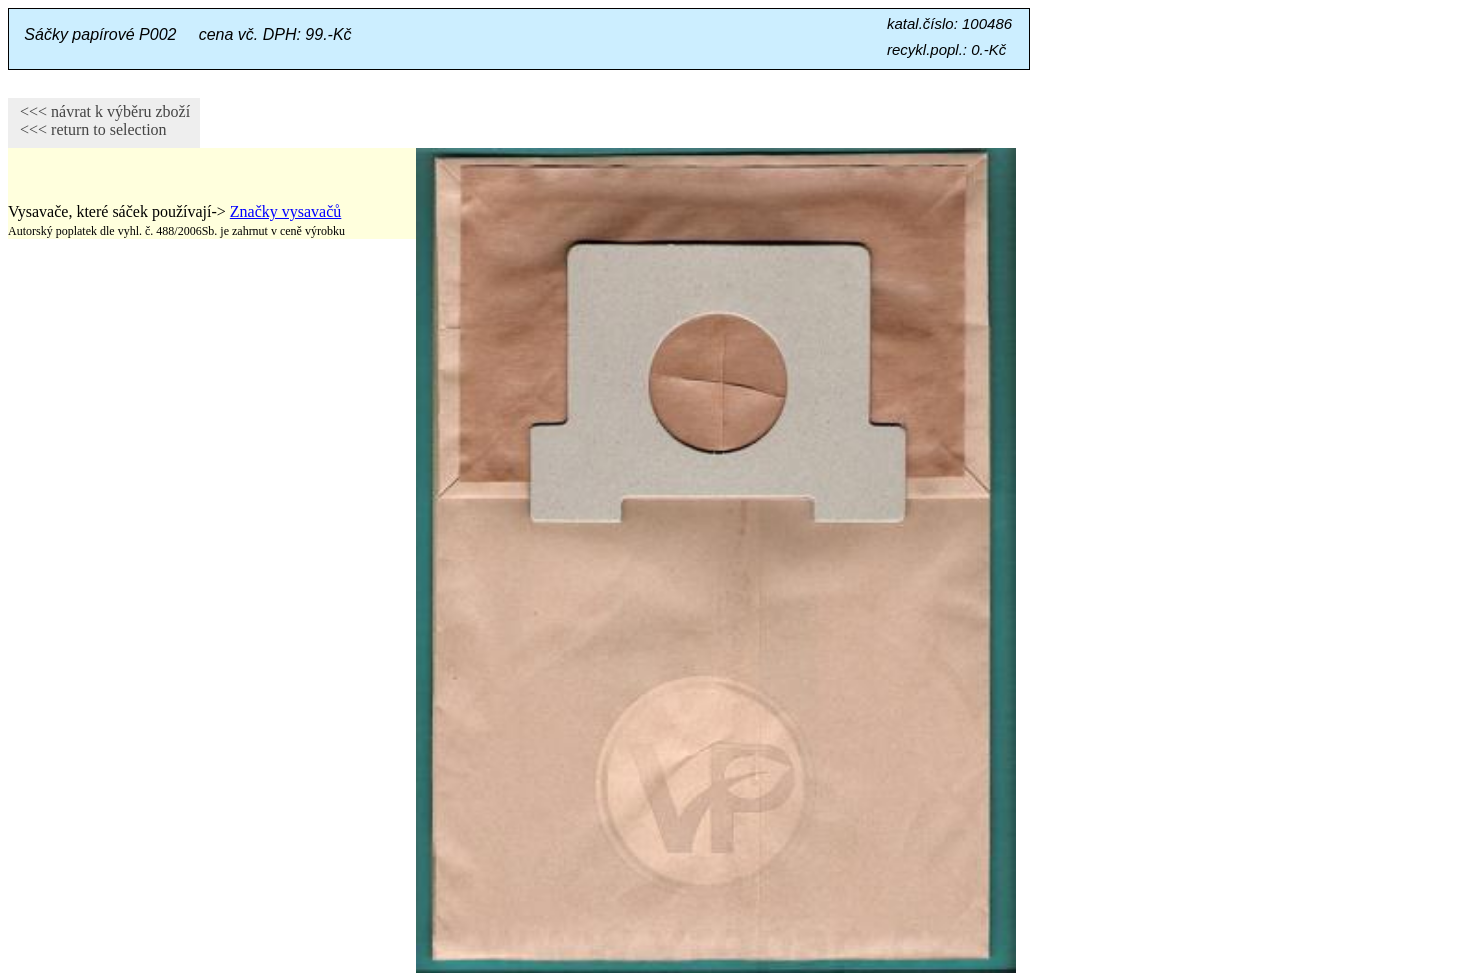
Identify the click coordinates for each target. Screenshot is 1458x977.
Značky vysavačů (286, 211)
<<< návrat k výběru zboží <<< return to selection (99, 120)
